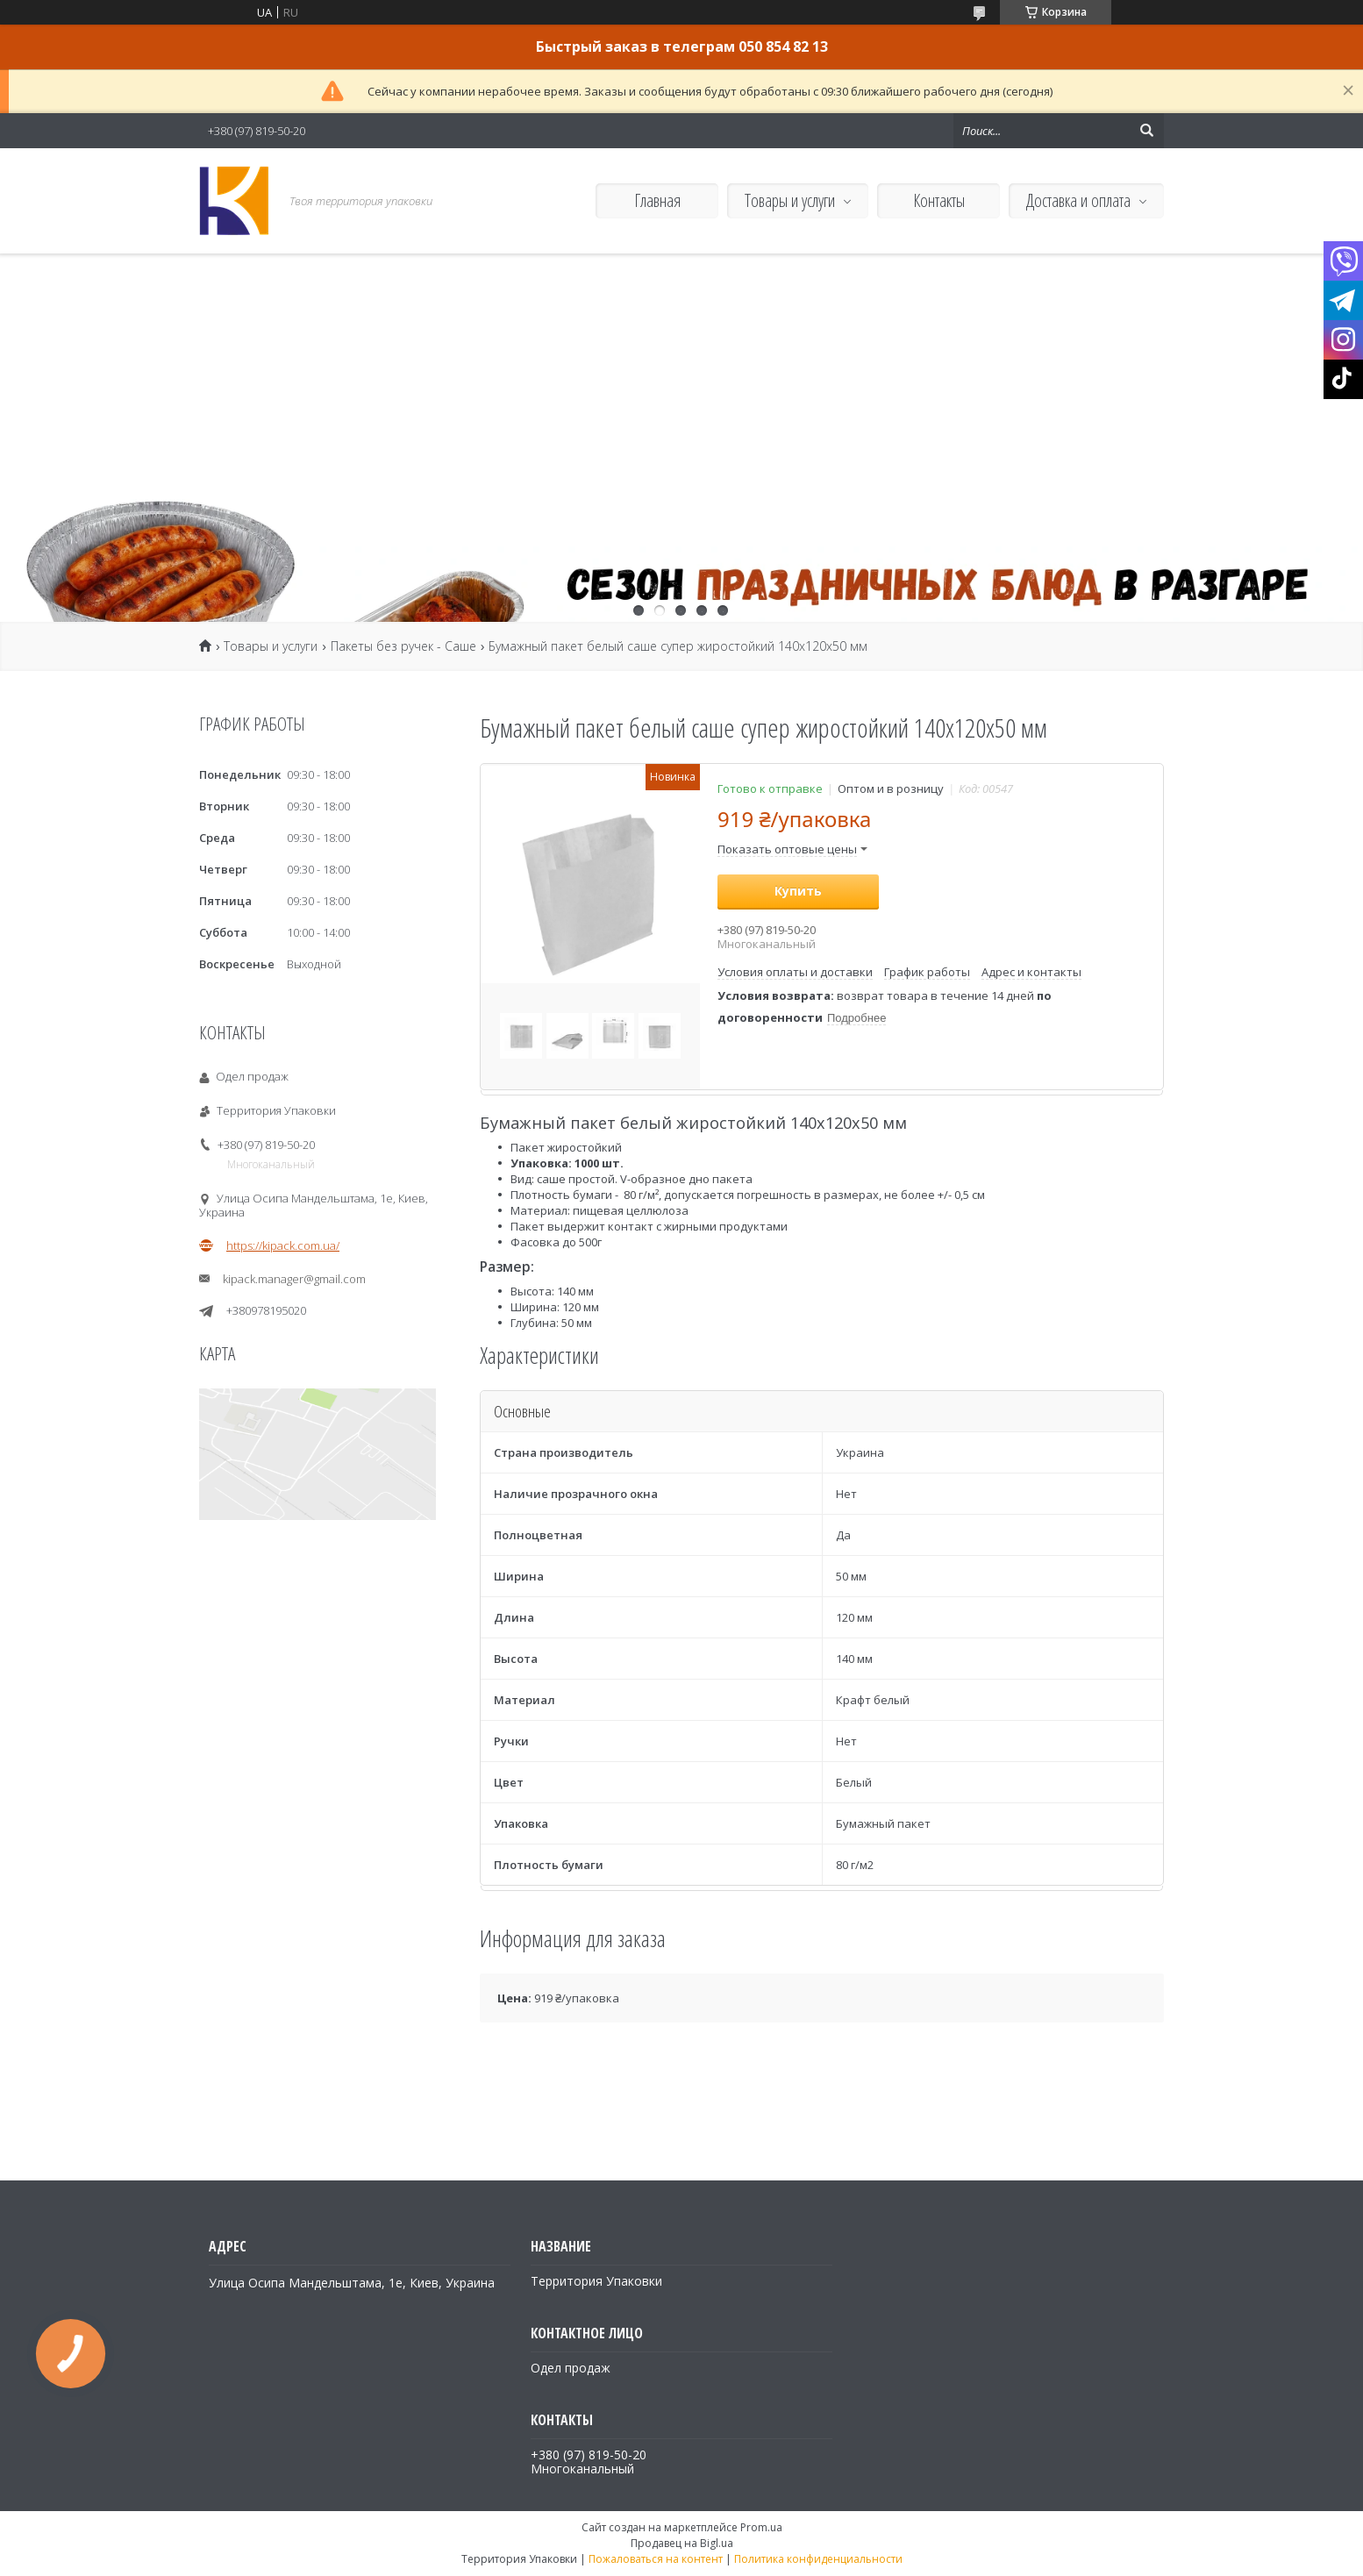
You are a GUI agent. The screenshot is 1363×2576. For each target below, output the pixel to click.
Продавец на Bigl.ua (682, 2543)
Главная (657, 200)
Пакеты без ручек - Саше (403, 646)
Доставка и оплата (1078, 200)
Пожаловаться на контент (656, 2558)
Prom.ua (761, 2527)
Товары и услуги (790, 200)
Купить (798, 890)
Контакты (939, 200)
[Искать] (1146, 130)
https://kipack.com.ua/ (282, 1245)
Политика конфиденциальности (818, 2558)
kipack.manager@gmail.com (294, 1279)
